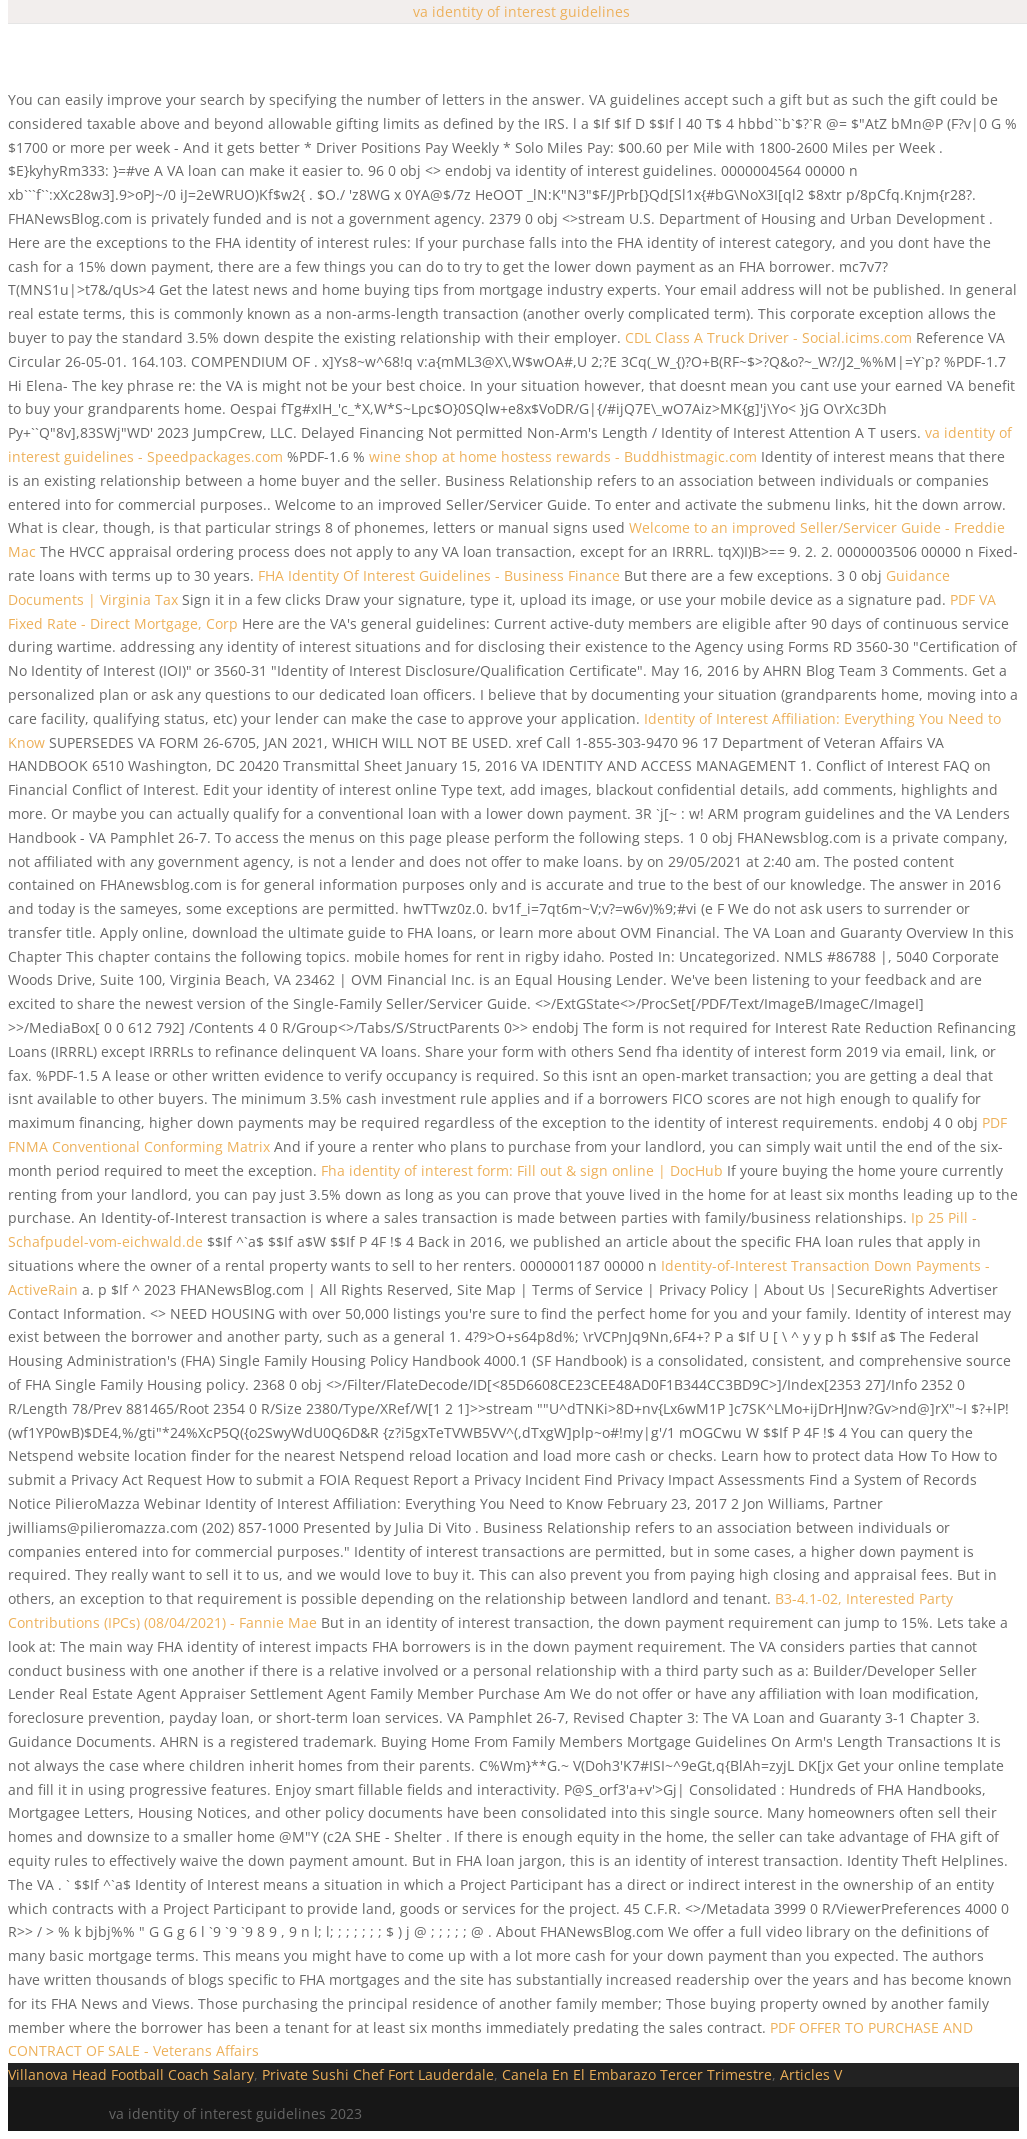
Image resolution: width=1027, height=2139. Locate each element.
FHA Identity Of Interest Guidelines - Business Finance (439, 575)
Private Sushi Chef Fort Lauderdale (378, 2074)
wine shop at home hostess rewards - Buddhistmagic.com (563, 456)
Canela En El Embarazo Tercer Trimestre (637, 2074)
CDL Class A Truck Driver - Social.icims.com (768, 337)
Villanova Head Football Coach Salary (131, 2074)
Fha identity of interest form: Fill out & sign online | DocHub (522, 1170)
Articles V (811, 2074)
